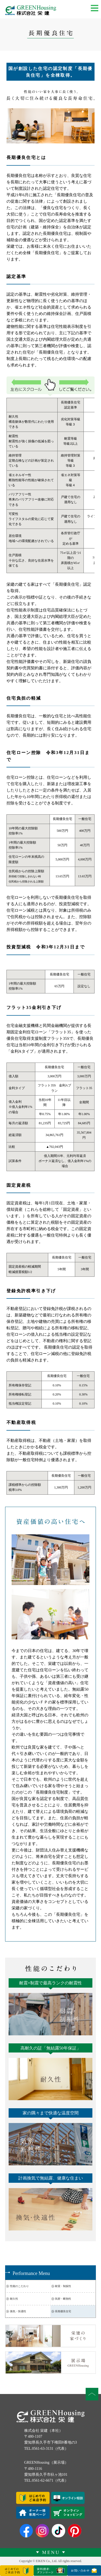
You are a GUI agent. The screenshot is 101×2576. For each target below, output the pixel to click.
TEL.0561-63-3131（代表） (46, 2449)
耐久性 (14, 2298)
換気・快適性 (18, 2311)
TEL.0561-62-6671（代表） (46, 2480)
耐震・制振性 (63, 2286)
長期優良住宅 (63, 2311)
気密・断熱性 (63, 2298)
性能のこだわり (19, 2286)
